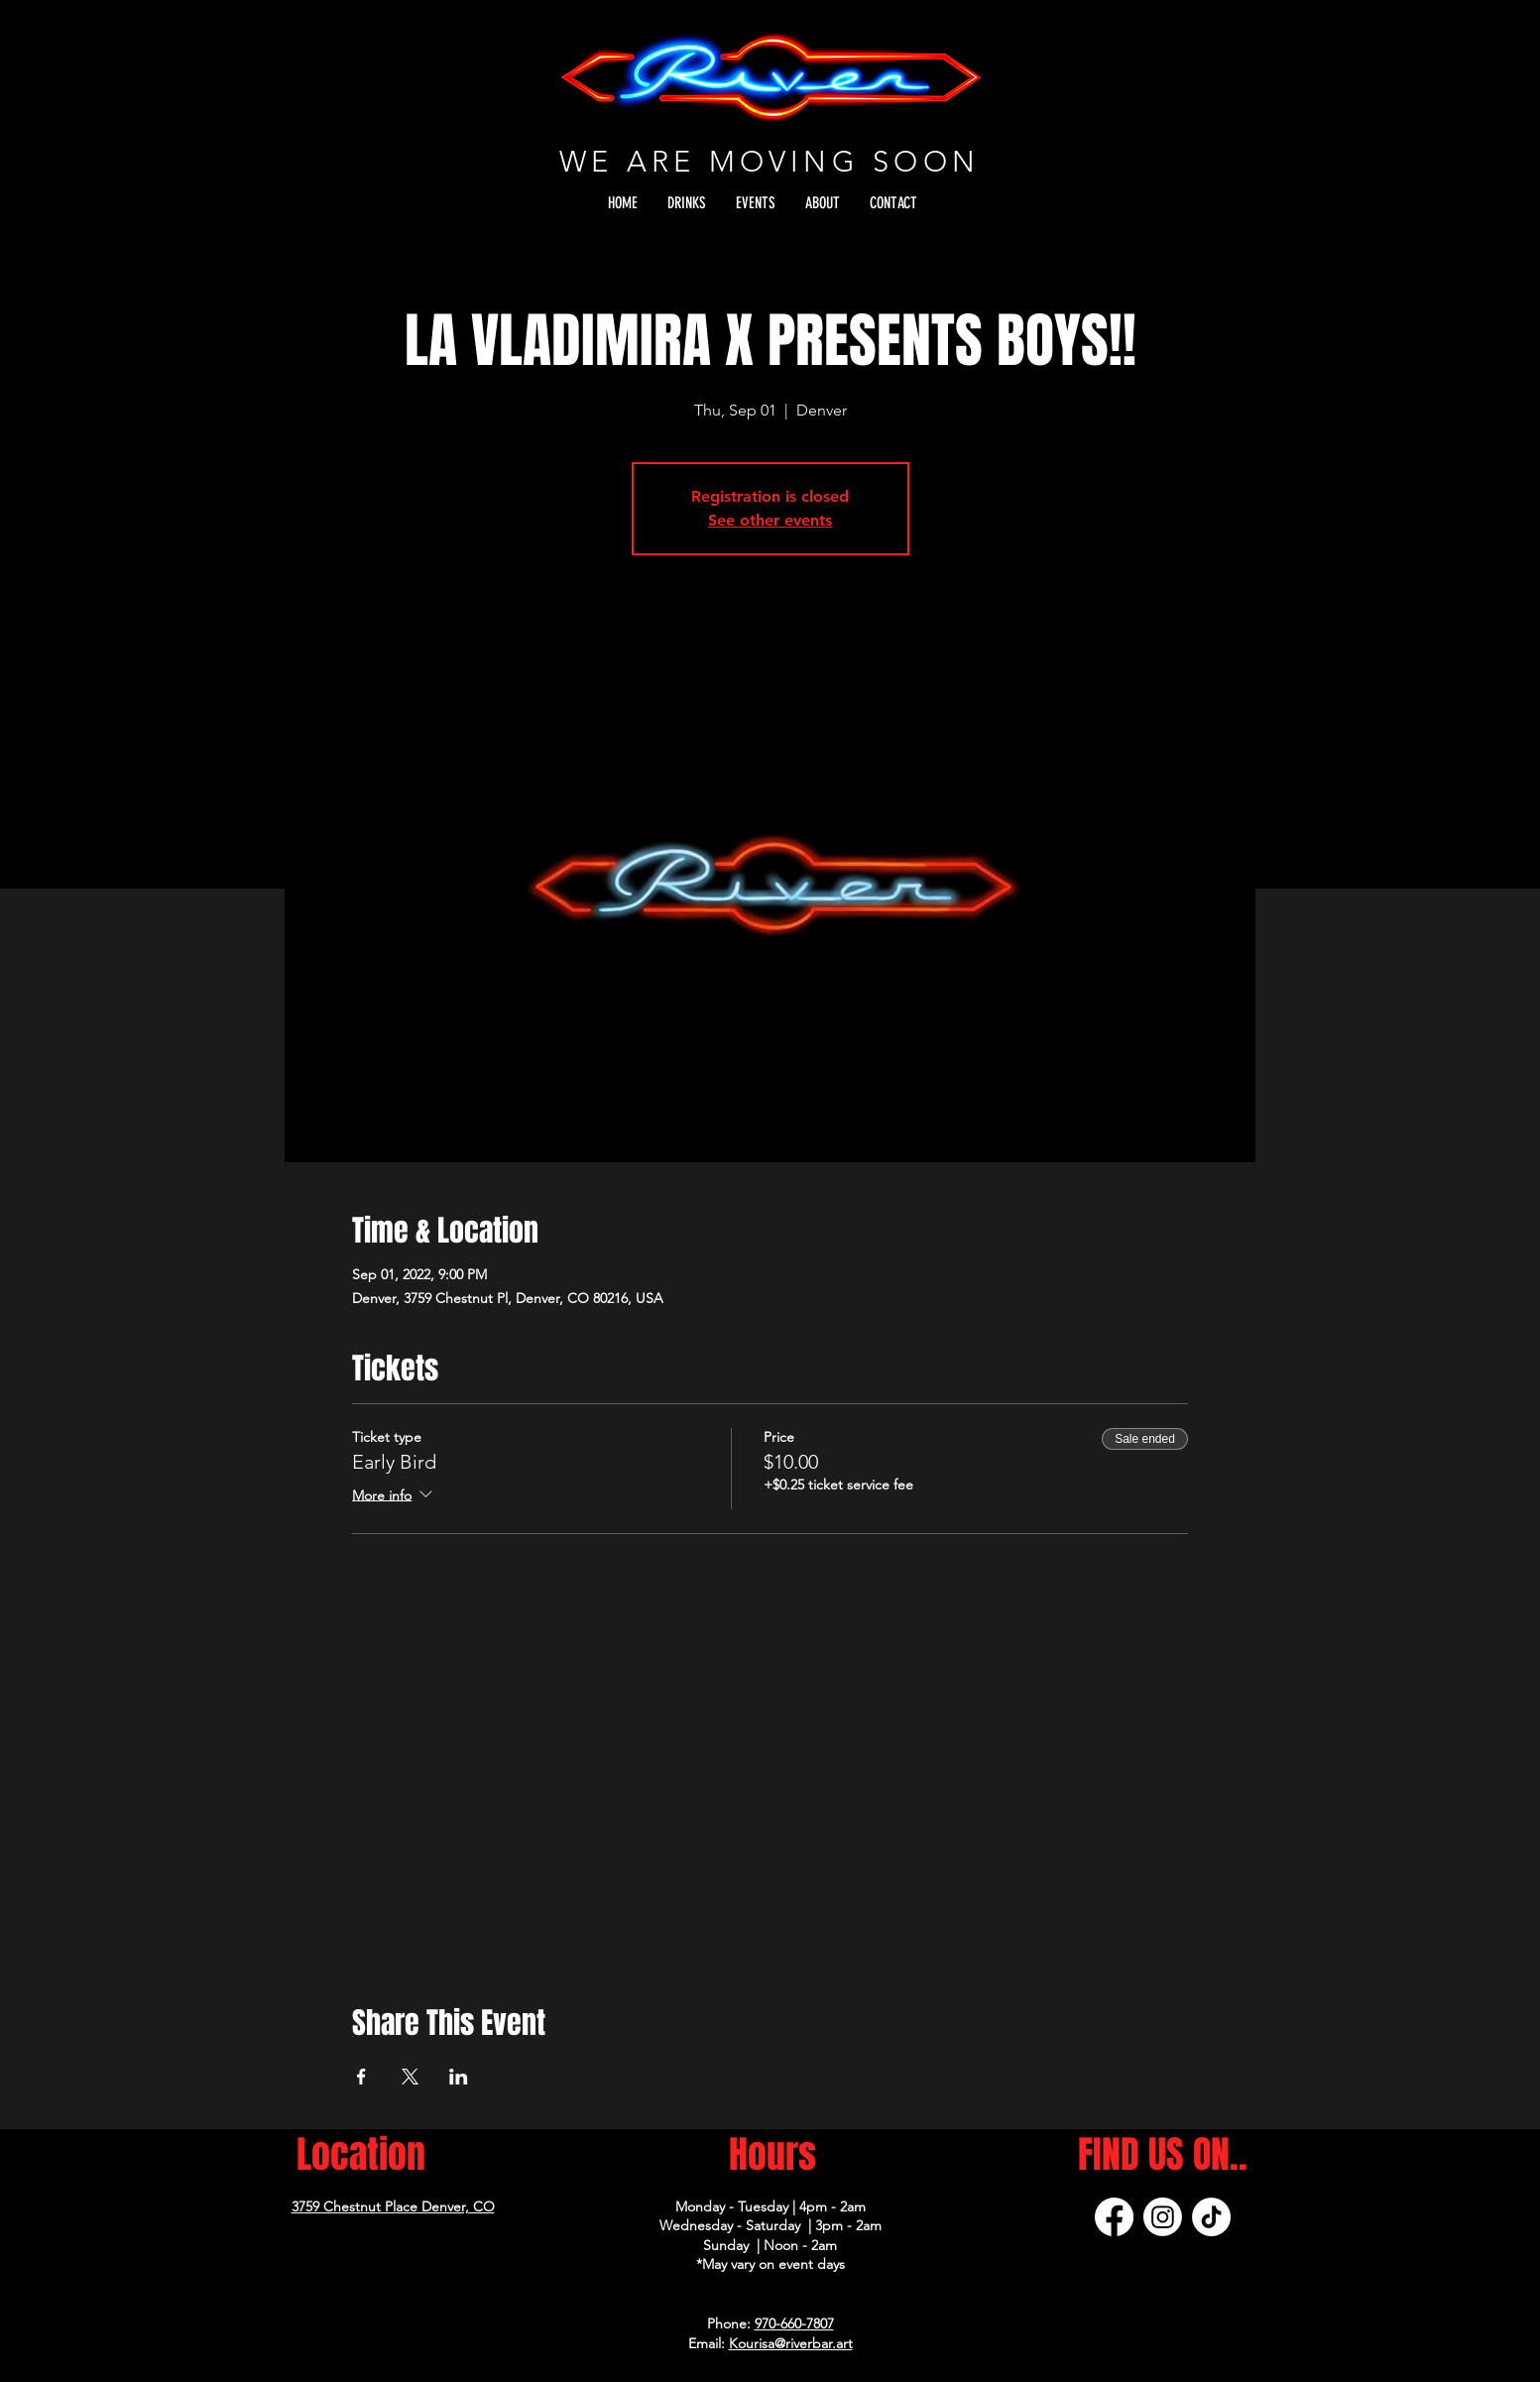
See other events (770, 520)
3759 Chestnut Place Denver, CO (393, 2206)
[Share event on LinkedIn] (458, 2076)
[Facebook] (1114, 2217)
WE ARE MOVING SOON (769, 161)
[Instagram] (1162, 2217)
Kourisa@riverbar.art (791, 2343)
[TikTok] (1211, 2217)
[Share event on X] (410, 2076)
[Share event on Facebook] (361, 2076)
